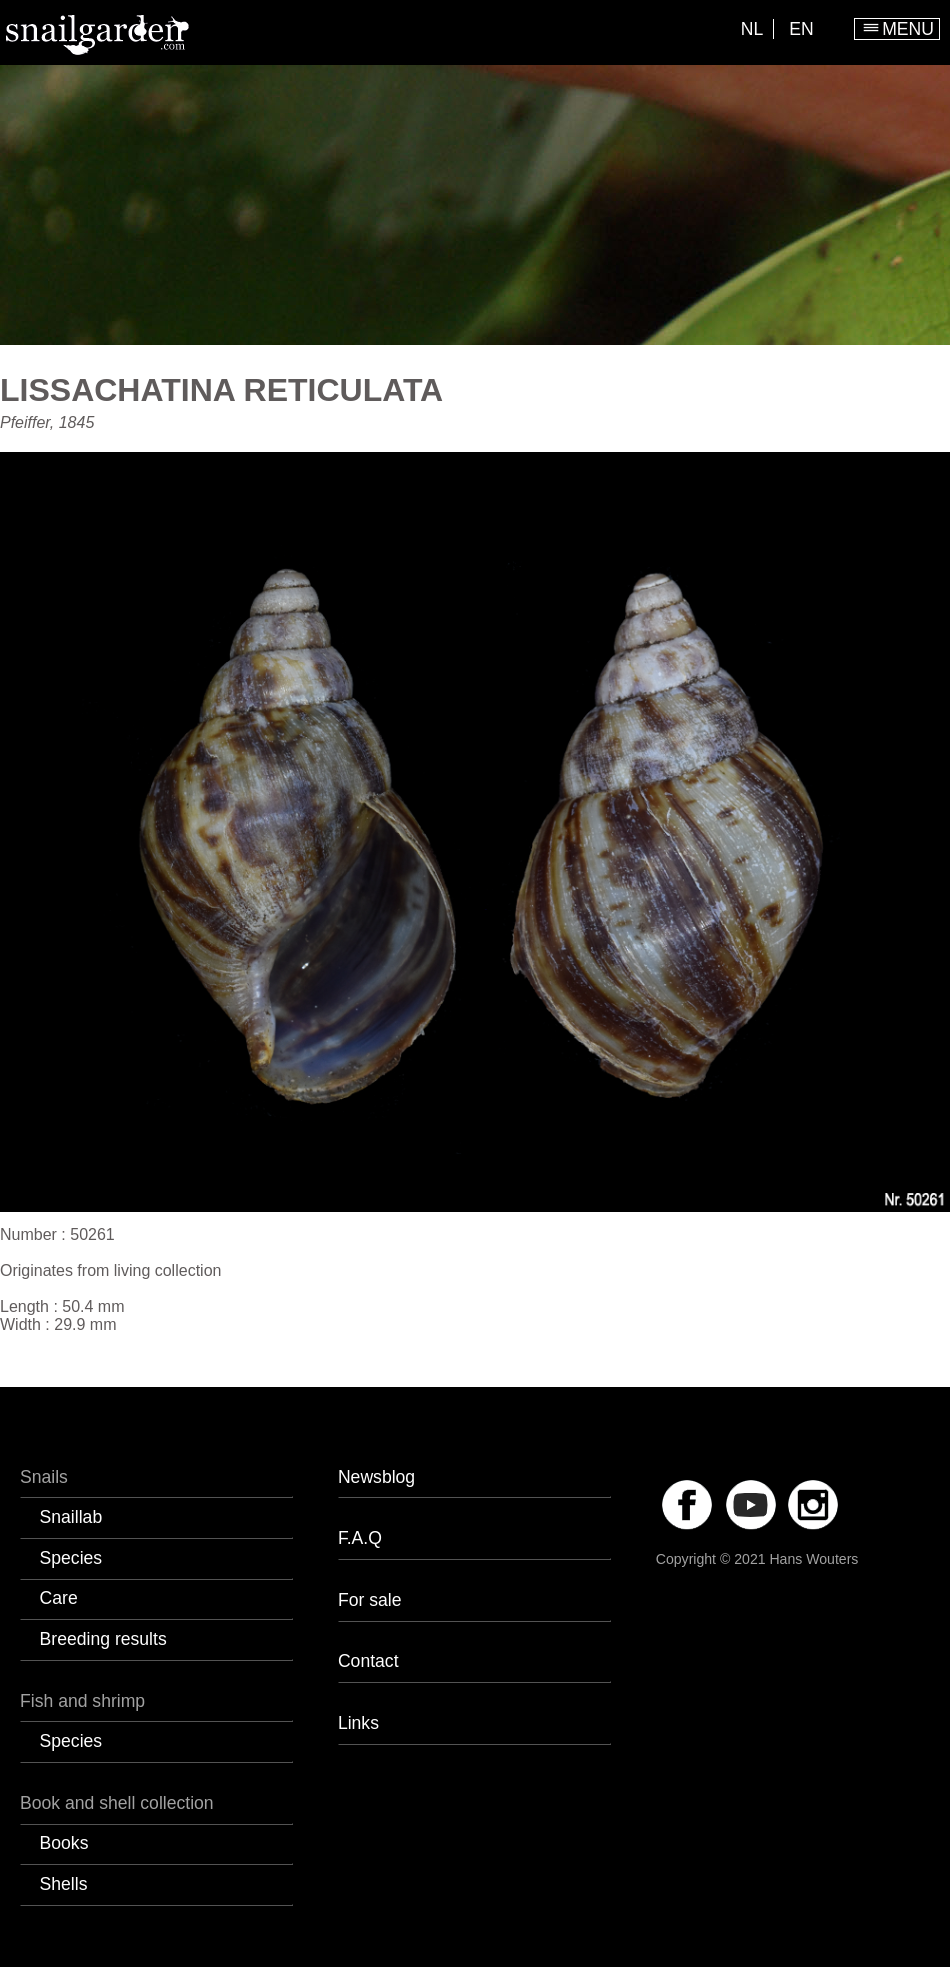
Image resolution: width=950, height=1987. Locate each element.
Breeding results (103, 1639)
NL (752, 29)
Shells (64, 1884)
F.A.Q (360, 1538)
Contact (368, 1661)
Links (358, 1723)
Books (64, 1843)
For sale (370, 1600)
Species (71, 1558)
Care (59, 1598)
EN (801, 29)
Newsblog (376, 1477)
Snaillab (71, 1517)
